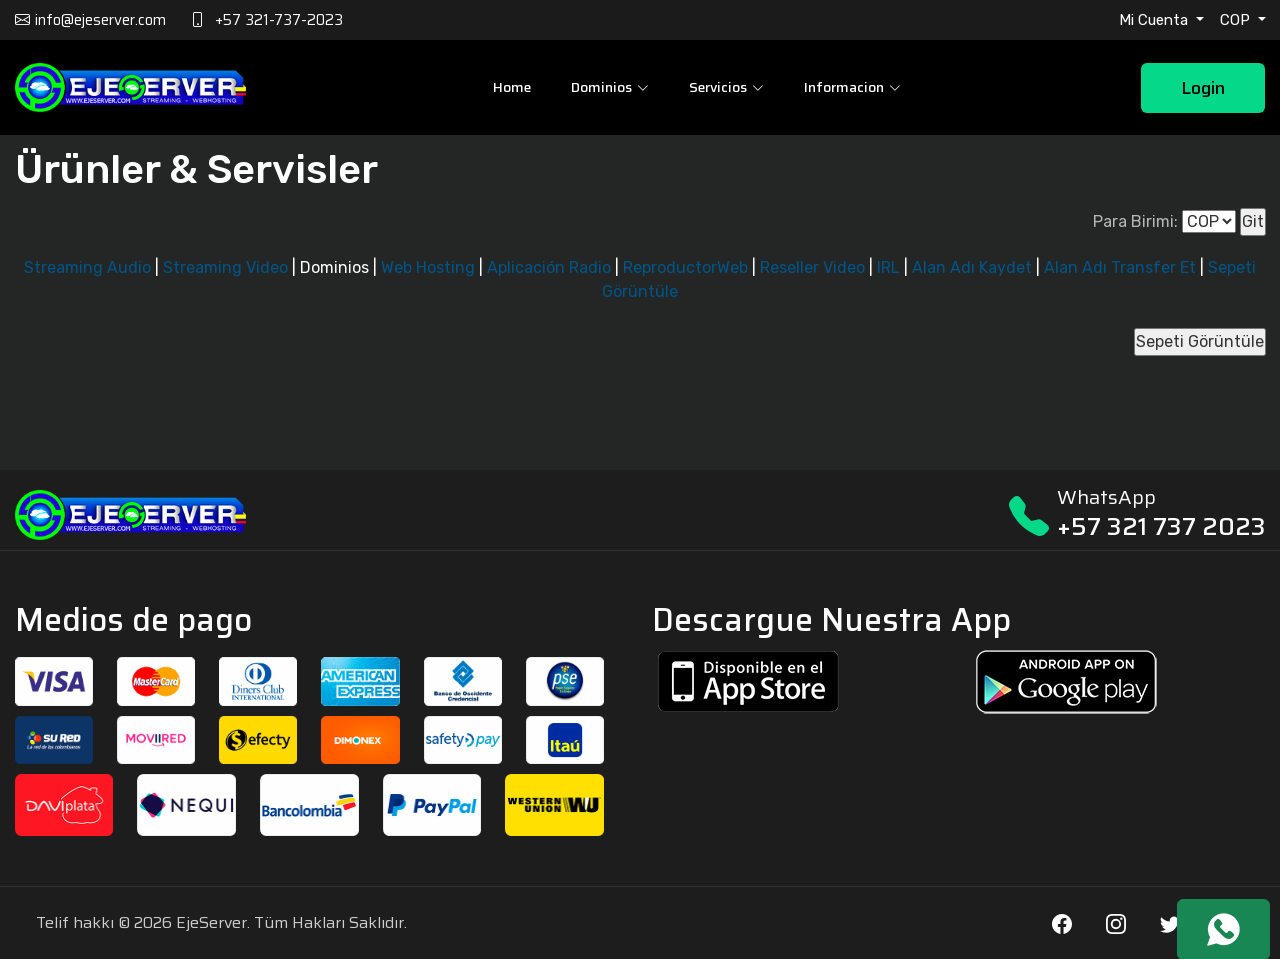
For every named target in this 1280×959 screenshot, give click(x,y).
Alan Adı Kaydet (972, 267)
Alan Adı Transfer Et (1120, 267)
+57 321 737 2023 (1161, 526)
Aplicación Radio (549, 267)
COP (1237, 20)
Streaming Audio (87, 267)
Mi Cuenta (1155, 20)
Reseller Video (812, 267)
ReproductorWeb (685, 267)
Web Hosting (428, 267)
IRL (888, 267)
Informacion (852, 87)
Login (1203, 88)
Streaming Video (225, 267)
